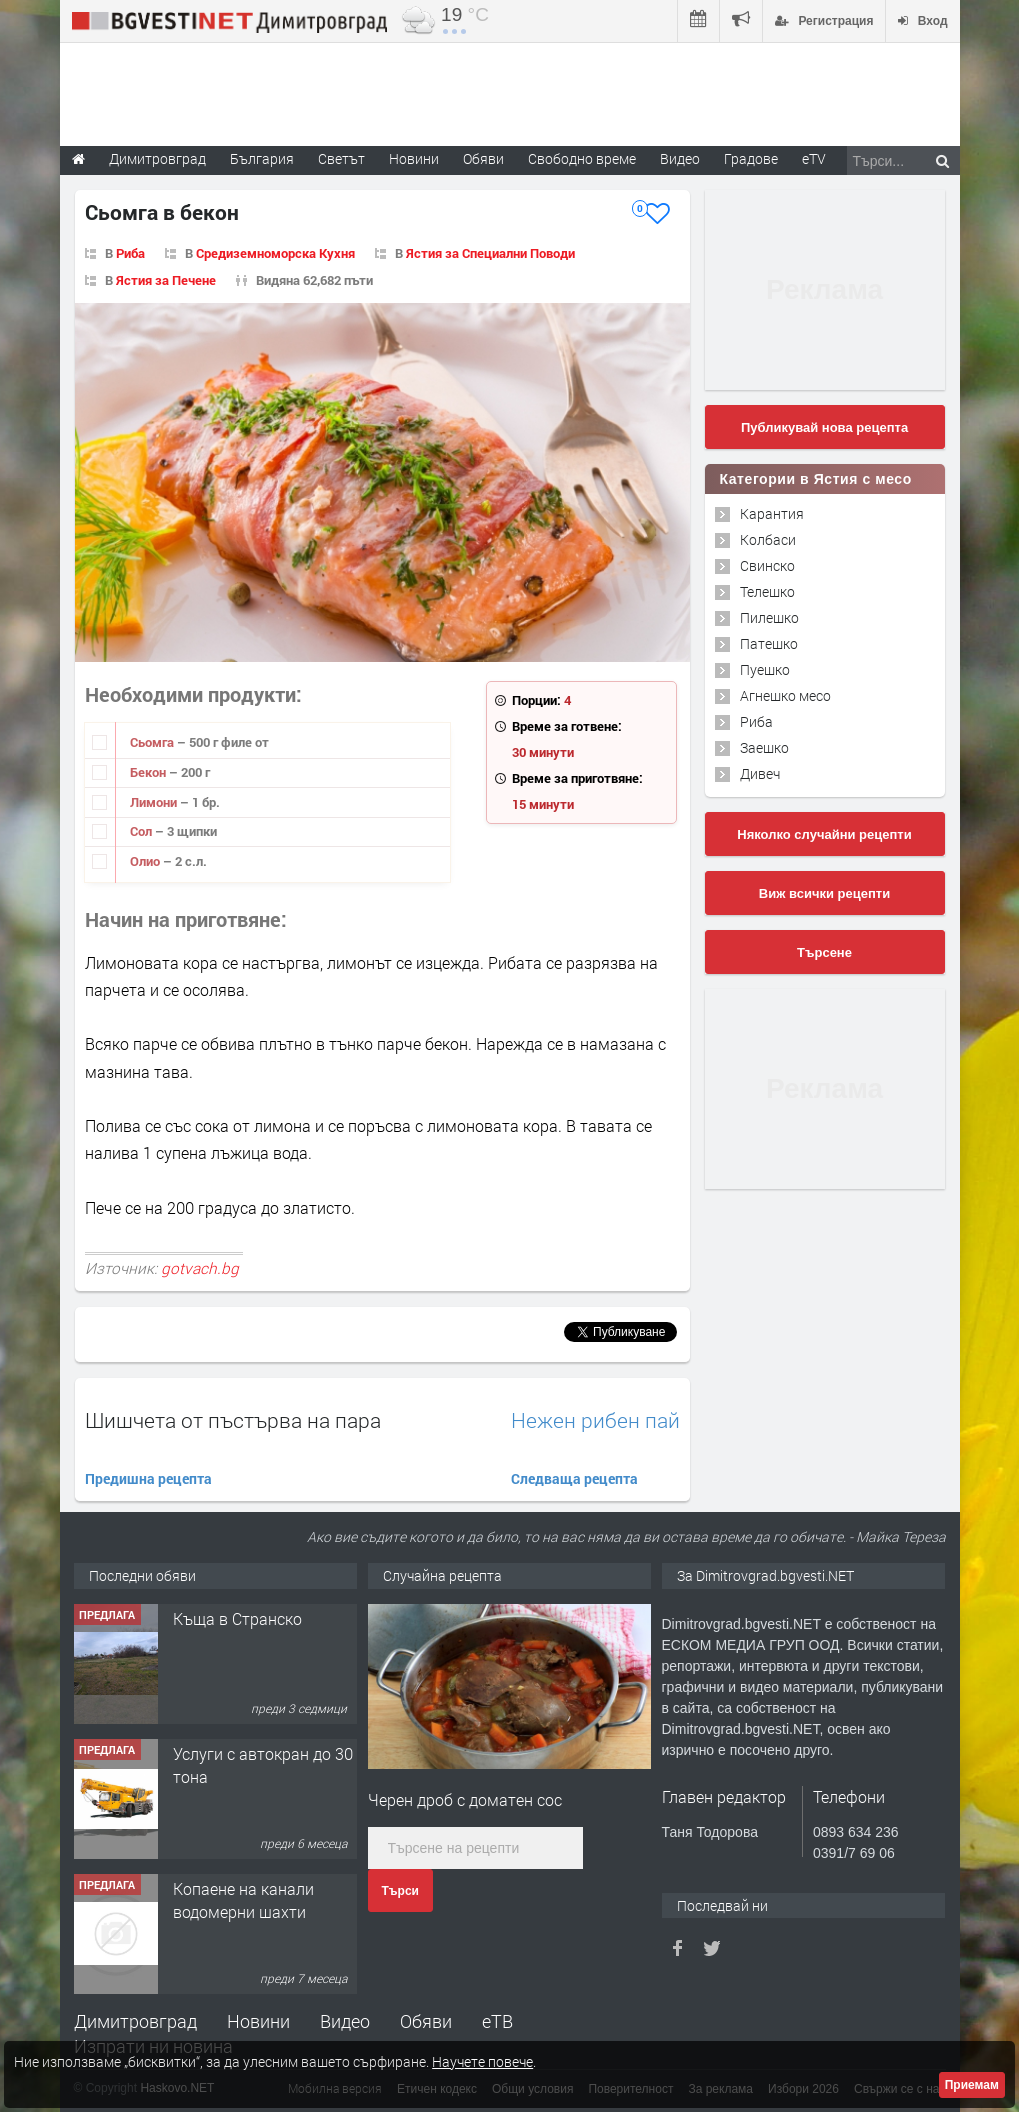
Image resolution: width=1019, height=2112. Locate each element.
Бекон (149, 772)
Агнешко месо (785, 695)
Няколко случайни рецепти (824, 834)
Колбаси (768, 539)
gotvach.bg (200, 1268)
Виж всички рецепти (824, 893)
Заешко (764, 747)
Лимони (155, 802)
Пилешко (769, 617)
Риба (130, 253)
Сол (142, 831)
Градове (751, 158)
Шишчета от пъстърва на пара (233, 1420)
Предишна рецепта (148, 1478)
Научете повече (482, 2061)
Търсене (824, 952)
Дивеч (760, 773)
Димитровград (135, 2021)
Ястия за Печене (166, 280)
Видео (345, 2021)
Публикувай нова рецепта (824, 427)
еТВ (497, 2021)
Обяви (426, 2021)
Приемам (972, 2085)
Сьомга (153, 742)
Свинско (767, 565)
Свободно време (582, 158)
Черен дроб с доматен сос (465, 1799)
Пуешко (765, 669)
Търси (400, 1891)
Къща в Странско (237, 1618)
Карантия (772, 513)
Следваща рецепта (574, 1478)
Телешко (767, 591)
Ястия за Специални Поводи (490, 253)
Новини (414, 158)
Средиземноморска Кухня (275, 253)
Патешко (769, 643)
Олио (146, 861)
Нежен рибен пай (595, 1420)
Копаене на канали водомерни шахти (243, 1899)
